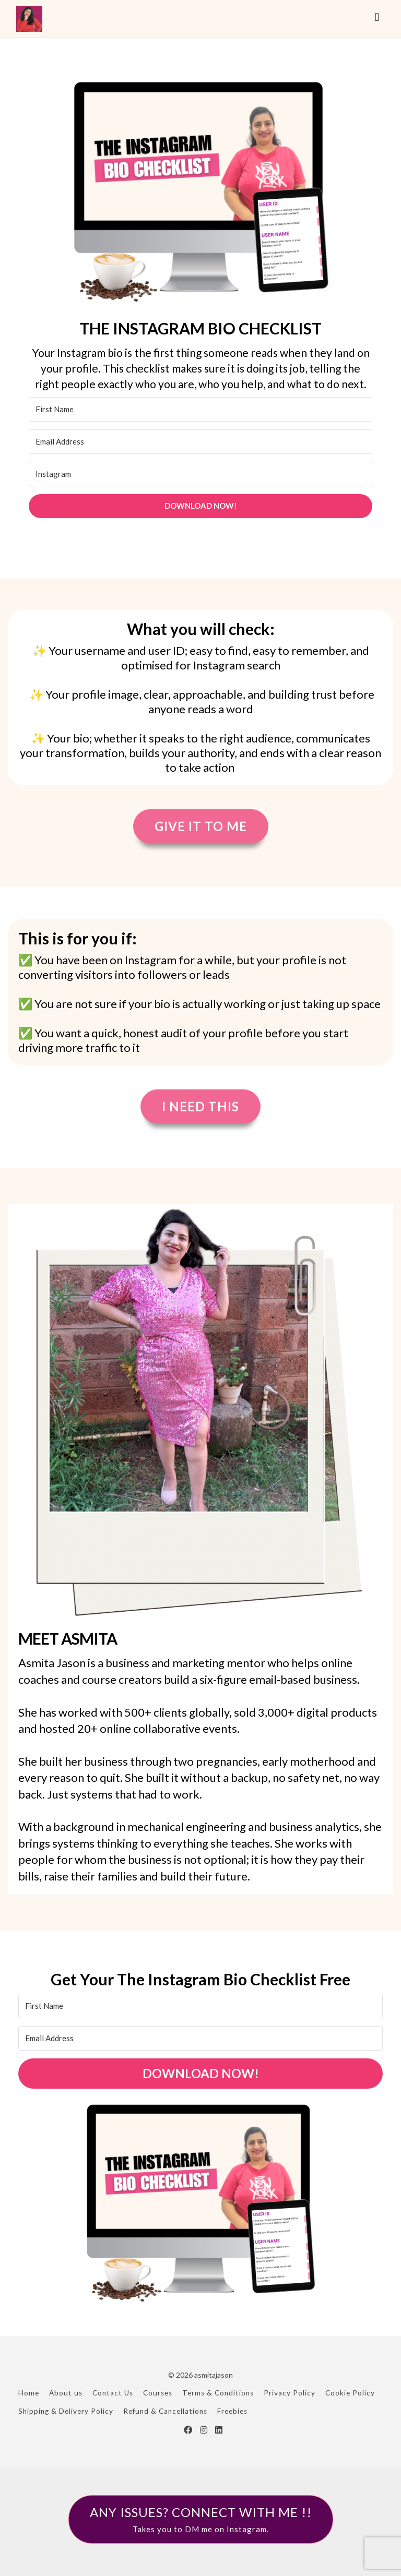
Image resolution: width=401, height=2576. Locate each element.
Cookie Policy (350, 2393)
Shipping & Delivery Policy (65, 2411)
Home (28, 2393)
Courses (157, 2393)
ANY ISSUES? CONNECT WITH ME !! (201, 2520)
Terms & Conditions (218, 2393)
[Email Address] (200, 441)
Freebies (232, 2411)
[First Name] (200, 409)
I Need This (200, 1107)
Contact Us (112, 2393)
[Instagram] (200, 474)
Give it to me (201, 827)
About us (65, 2393)
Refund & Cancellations (165, 2411)
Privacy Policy (289, 2393)
